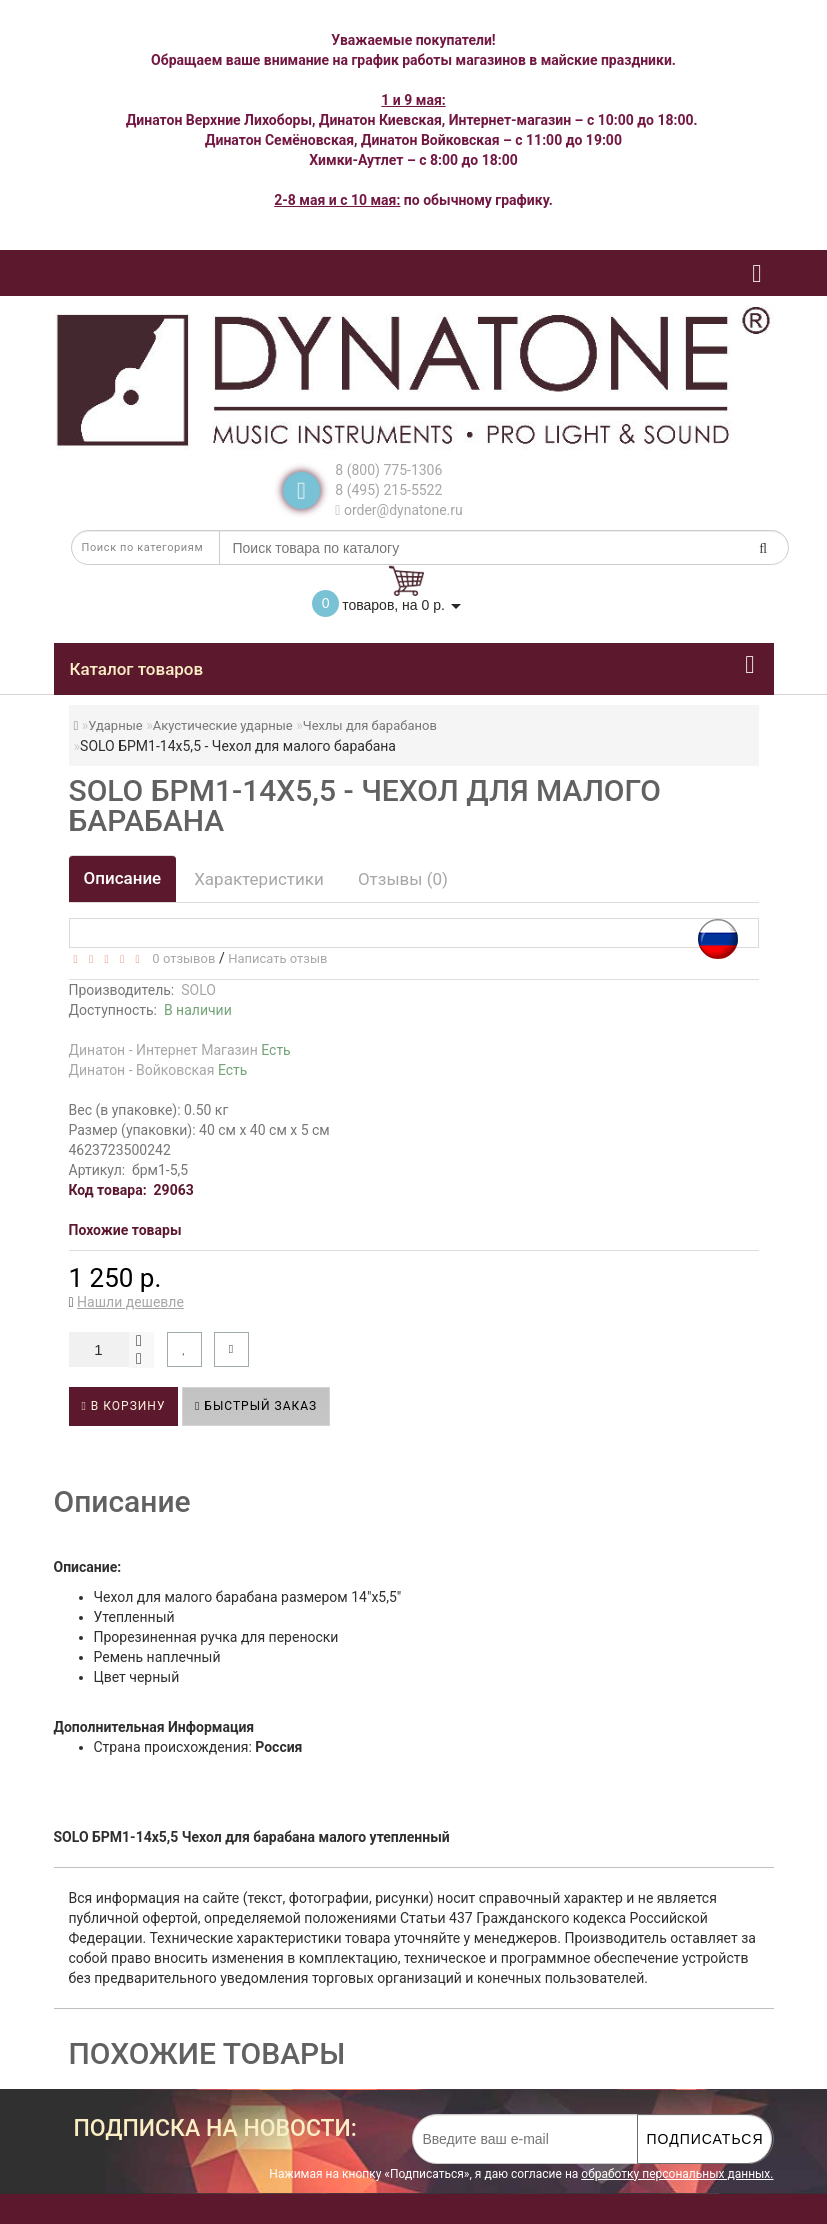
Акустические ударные (223, 725)
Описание (123, 878)
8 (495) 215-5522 (388, 490)
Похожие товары (125, 1230)
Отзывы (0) (403, 879)
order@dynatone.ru (398, 510)
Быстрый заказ (256, 1406)
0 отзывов (180, 958)
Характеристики (259, 879)
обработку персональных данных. (677, 2174)
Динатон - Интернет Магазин (180, 1050)
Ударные (115, 725)
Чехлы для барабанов (370, 725)
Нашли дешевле (130, 1302)
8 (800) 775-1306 (388, 470)
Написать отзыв (277, 958)
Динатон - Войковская (158, 1070)
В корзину (124, 1406)
